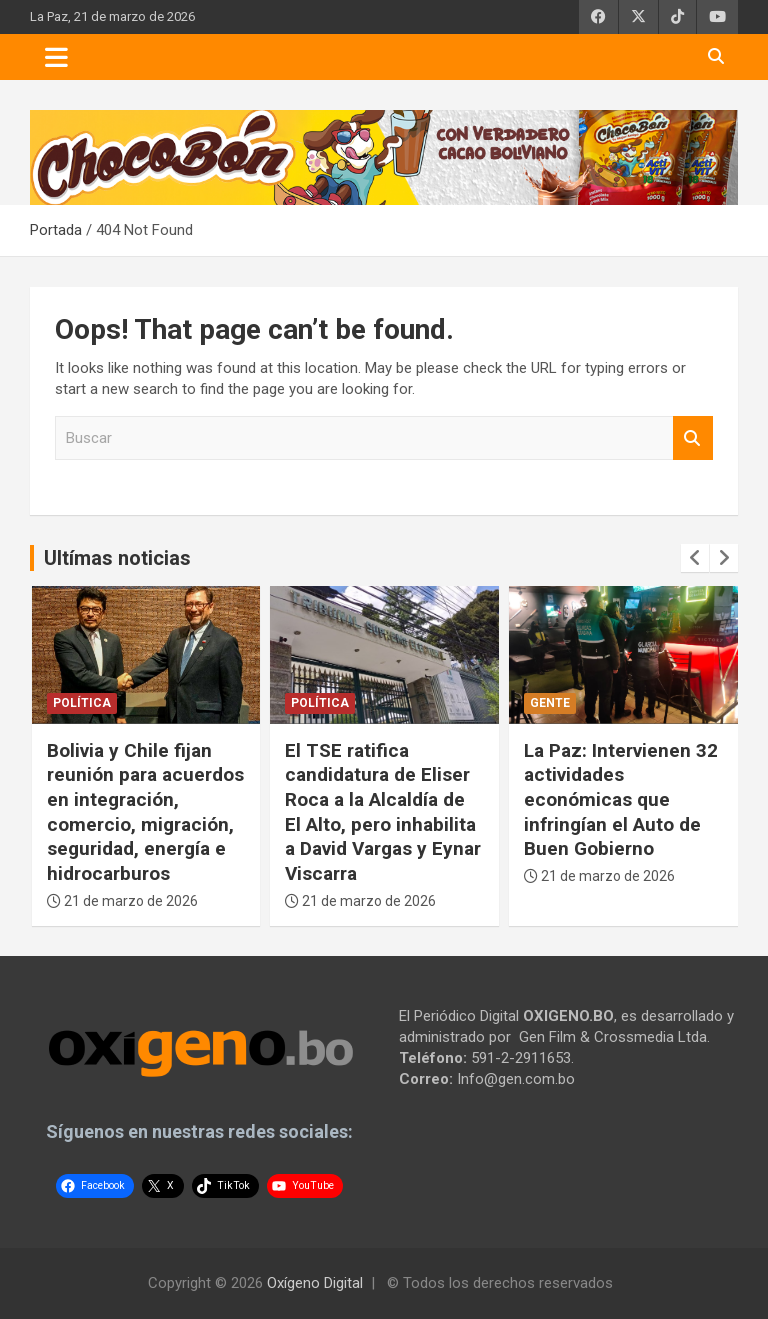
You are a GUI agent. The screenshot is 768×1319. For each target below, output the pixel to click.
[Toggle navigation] (56, 57)
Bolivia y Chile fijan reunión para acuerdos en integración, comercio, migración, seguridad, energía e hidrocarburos (145, 812)
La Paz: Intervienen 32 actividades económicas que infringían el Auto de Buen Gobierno (621, 800)
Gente (550, 703)
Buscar (693, 438)
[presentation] (695, 558)
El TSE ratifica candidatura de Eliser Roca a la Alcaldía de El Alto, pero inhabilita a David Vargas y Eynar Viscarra (383, 812)
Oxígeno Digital (315, 1283)
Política (82, 703)
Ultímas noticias (117, 558)
